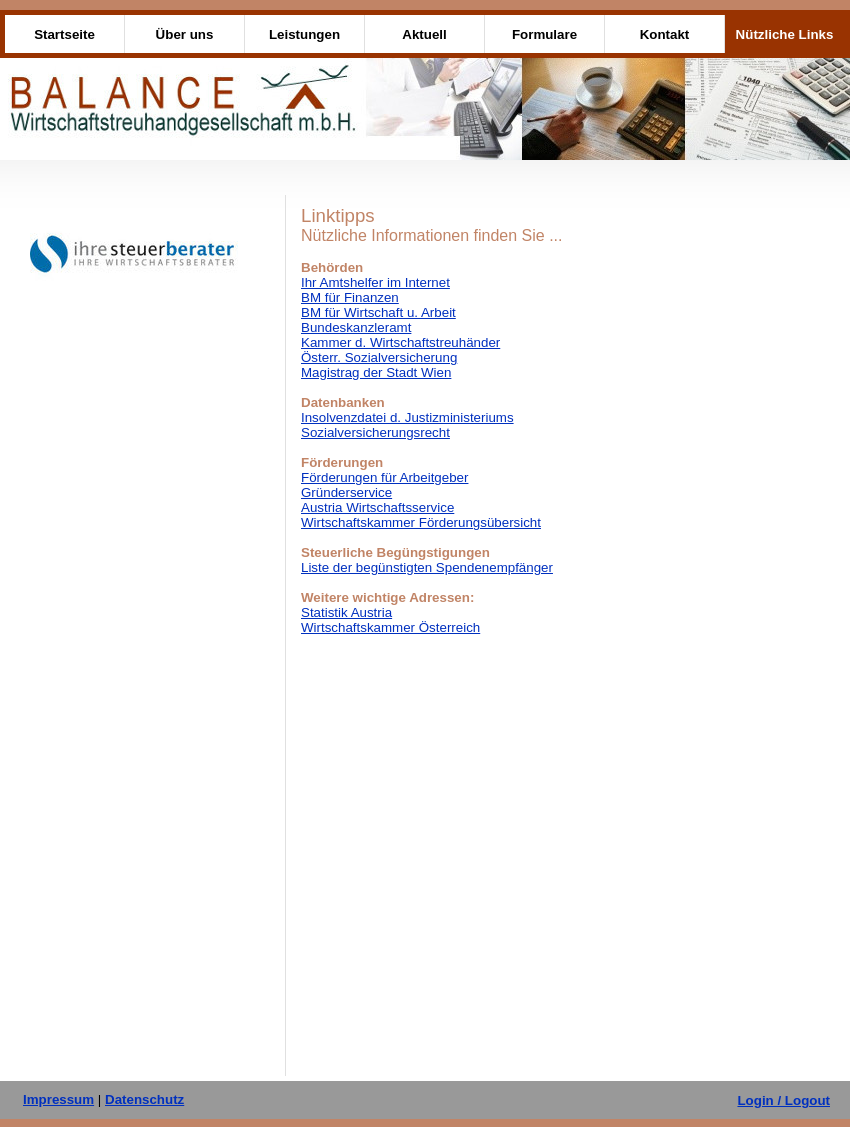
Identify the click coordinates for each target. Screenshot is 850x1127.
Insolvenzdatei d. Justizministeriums (407, 417)
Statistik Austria (346, 612)
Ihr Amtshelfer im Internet (375, 282)
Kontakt (665, 34)
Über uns (185, 34)
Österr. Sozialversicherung (379, 357)
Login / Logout (783, 1100)
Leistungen (304, 34)
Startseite (64, 34)
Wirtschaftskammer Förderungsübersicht (421, 522)
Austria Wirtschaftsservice (377, 507)
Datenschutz (144, 1099)
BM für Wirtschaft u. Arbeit (378, 312)
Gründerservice (346, 492)
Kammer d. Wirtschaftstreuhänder (400, 342)
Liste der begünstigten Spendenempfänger (427, 567)
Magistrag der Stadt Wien (376, 372)
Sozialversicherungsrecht (375, 432)
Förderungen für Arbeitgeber (384, 477)
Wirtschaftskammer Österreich (390, 627)
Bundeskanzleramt (356, 327)
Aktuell (424, 34)
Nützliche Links (785, 34)
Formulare (544, 34)
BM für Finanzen (350, 297)
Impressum (58, 1099)
